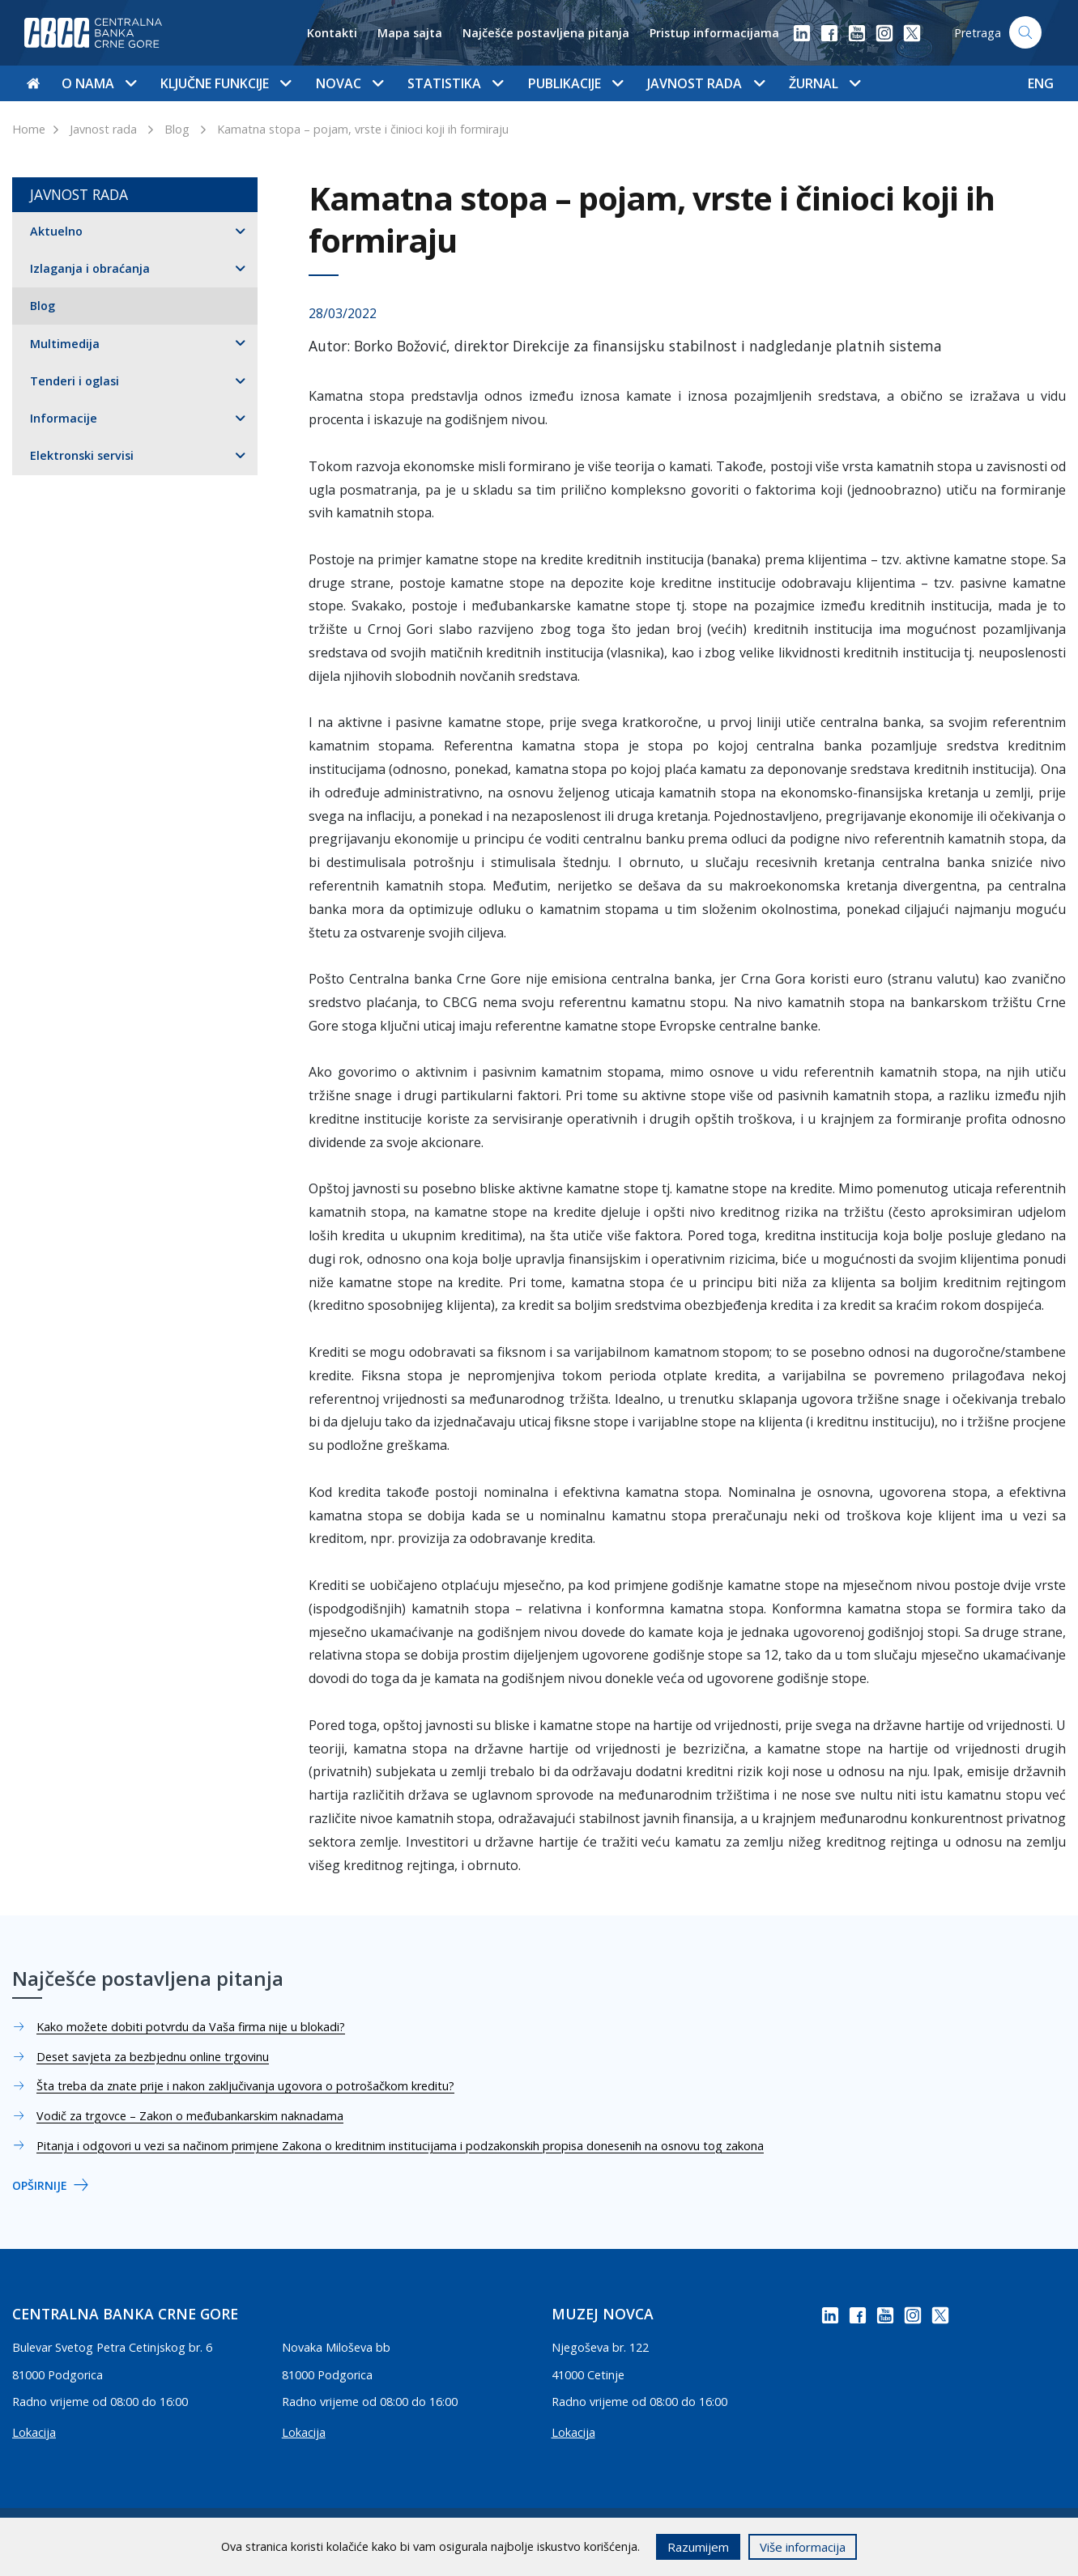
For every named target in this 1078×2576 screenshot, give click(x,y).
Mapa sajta (409, 32)
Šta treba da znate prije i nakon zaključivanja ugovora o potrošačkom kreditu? (245, 2086)
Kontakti (332, 32)
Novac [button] (349, 83)
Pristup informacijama (714, 32)
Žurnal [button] (824, 83)
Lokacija (34, 2432)
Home (28, 129)
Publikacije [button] (575, 83)
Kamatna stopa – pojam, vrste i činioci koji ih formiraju (363, 129)
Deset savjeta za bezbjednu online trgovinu (152, 2056)
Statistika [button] (455, 83)
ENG (1041, 83)
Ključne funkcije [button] (225, 83)
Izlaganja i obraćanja (90, 268)
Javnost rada (103, 129)
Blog (177, 129)
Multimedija (65, 343)
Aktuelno (56, 231)
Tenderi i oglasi (74, 381)
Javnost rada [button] (705, 83)
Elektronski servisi (82, 455)
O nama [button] (99, 83)
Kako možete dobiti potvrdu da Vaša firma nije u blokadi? (190, 2026)
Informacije (63, 418)
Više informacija (803, 2547)
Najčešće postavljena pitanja (545, 32)
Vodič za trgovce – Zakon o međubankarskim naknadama (189, 2115)
